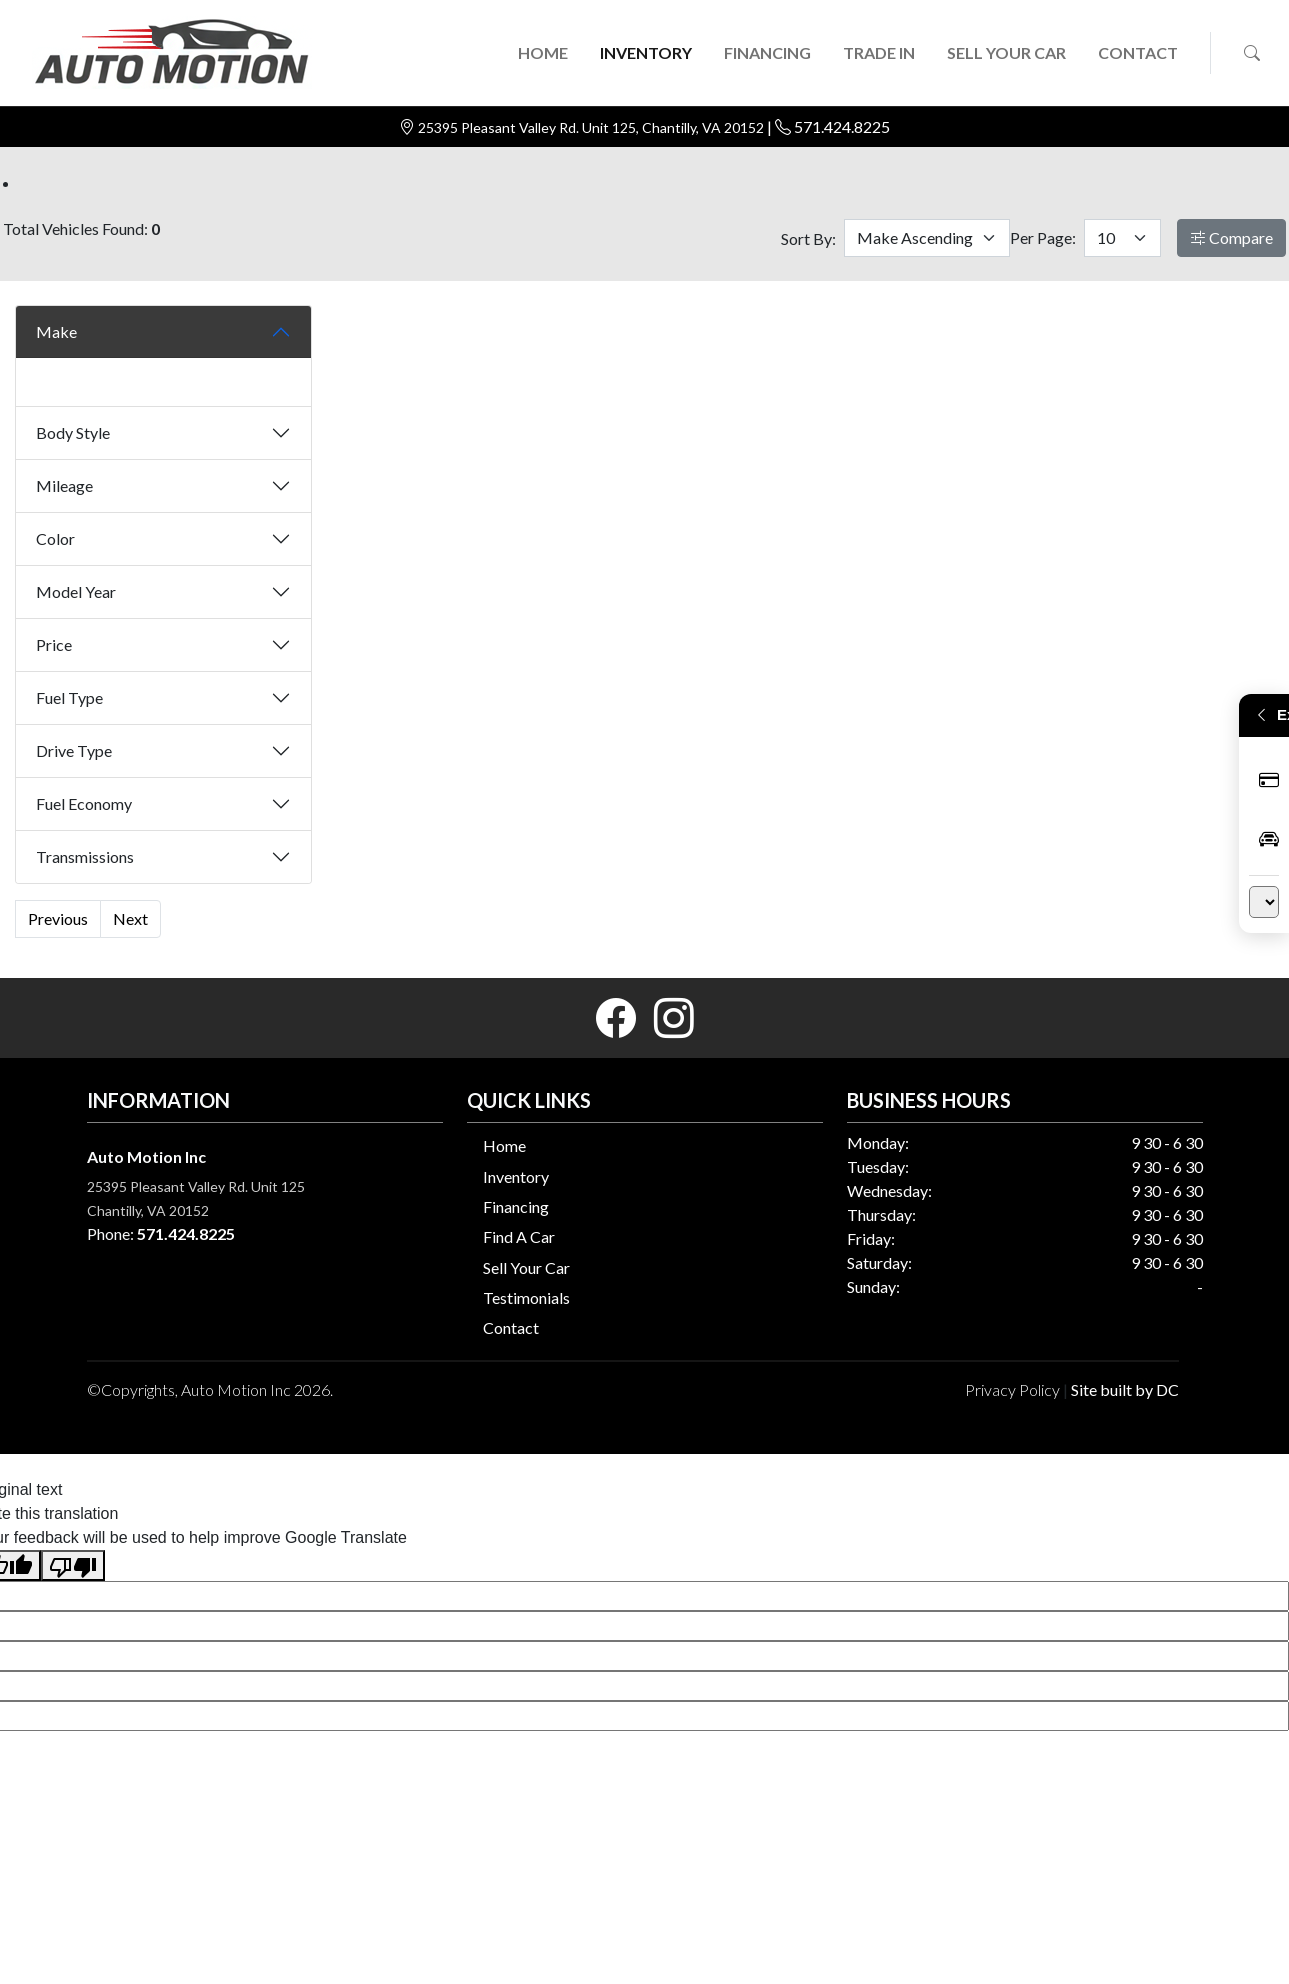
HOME (543, 52)
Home (504, 1145)
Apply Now (1269, 780)
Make (56, 331)
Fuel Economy (84, 803)
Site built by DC (1125, 1389)
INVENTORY (646, 52)
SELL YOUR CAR (1006, 52)
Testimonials (526, 1297)
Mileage (64, 485)
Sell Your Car (526, 1267)
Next (130, 918)
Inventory (516, 1176)
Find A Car (519, 1236)
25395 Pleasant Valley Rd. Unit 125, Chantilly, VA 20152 (592, 127)
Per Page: (1043, 237)
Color (55, 538)
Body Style (73, 432)
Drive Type (74, 750)
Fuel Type (69, 697)
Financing (516, 1206)
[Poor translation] (73, 1565)
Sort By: (808, 238)
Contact (511, 1327)
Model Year (76, 591)
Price (54, 644)
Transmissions (85, 856)
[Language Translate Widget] (1264, 902)
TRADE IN (879, 52)
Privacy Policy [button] (1012, 1389)
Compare (1231, 237)
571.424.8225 (842, 126)
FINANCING (767, 52)
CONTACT (1138, 52)
